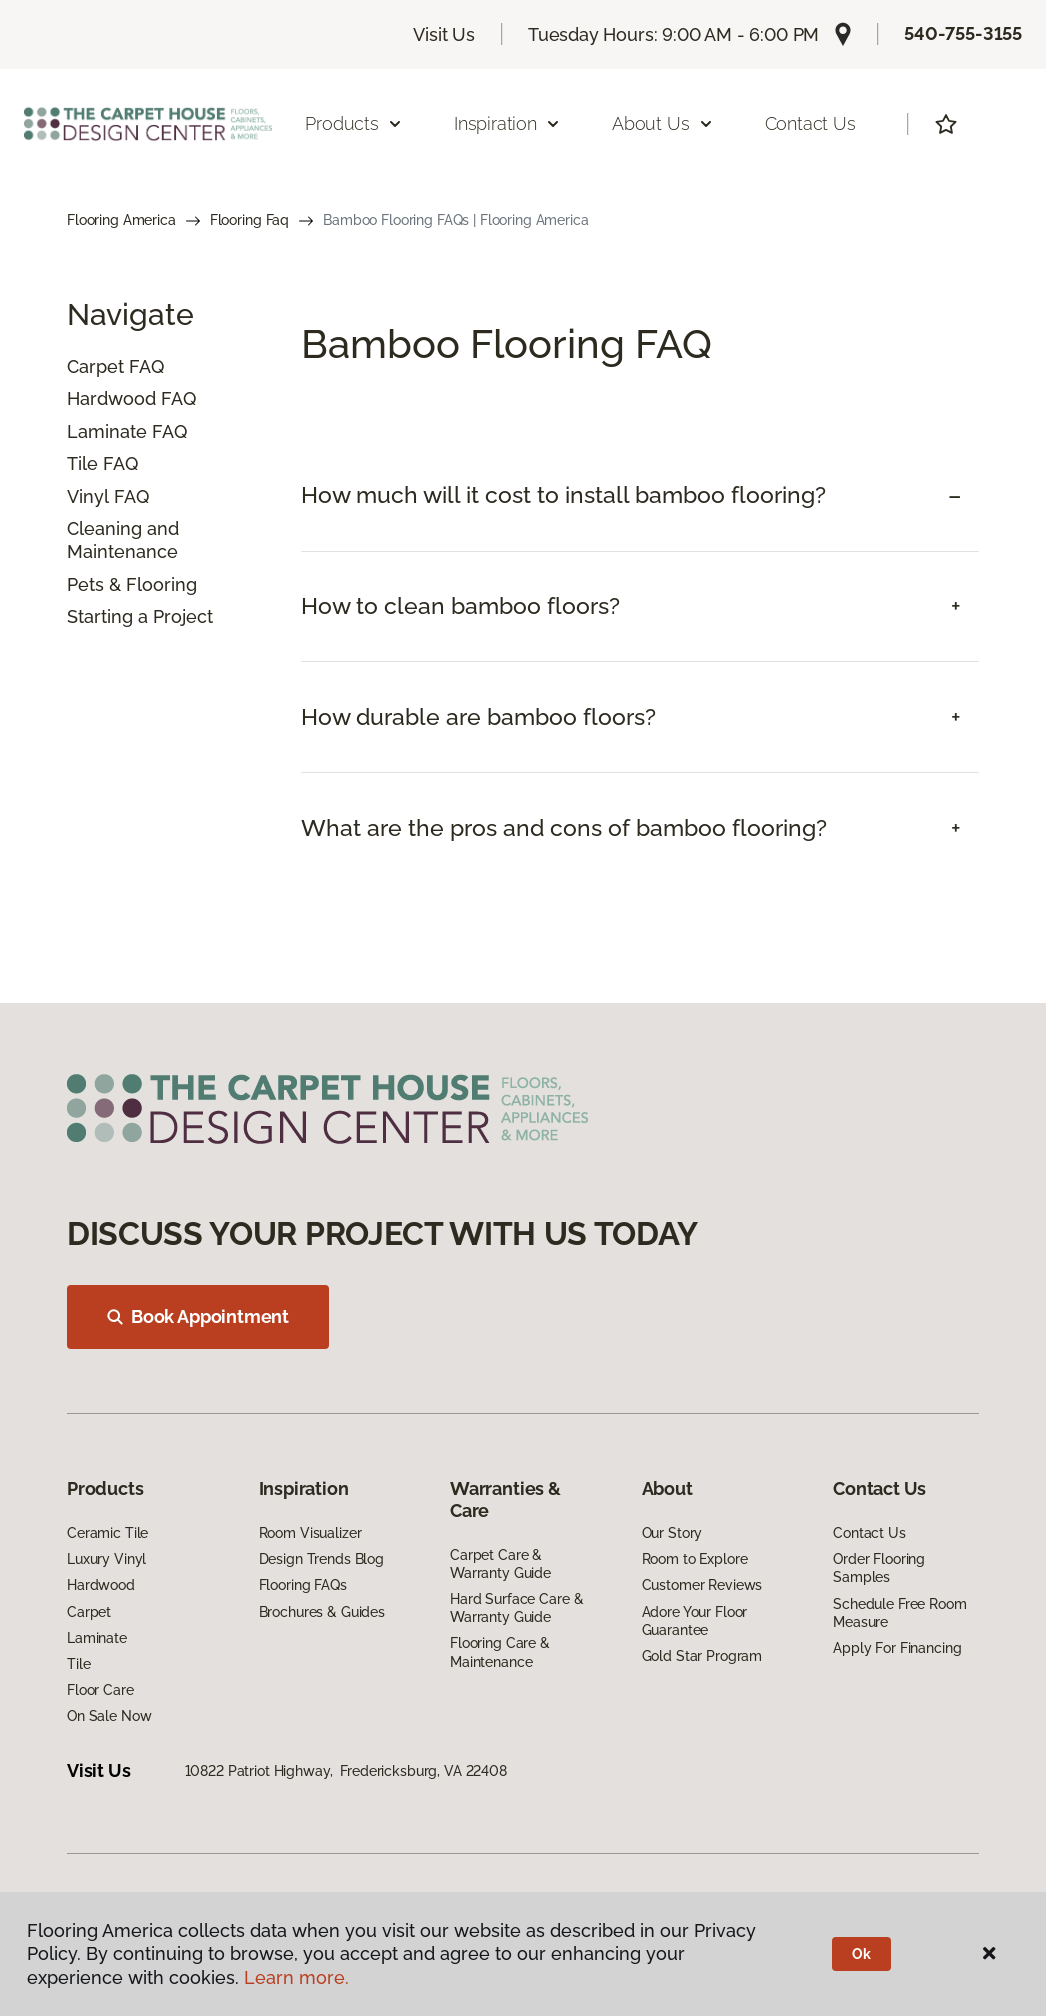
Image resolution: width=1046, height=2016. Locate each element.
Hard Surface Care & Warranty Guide (516, 1608)
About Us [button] (663, 123)
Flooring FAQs (303, 1585)
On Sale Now (109, 1716)
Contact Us (810, 123)
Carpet (95, 366)
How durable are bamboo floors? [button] (478, 717)
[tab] (640, 495)
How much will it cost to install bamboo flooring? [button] (563, 495)
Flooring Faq (249, 220)
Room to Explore (695, 1559)
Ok (861, 1954)
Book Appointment (198, 1316)
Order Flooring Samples (879, 1568)
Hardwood (111, 398)
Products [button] (354, 123)
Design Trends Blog (321, 1559)
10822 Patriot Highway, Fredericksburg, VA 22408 (346, 1771)
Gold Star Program (702, 1656)
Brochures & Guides (322, 1612)
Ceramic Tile (107, 1533)
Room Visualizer (310, 1533)
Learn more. (296, 1977)
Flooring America (121, 220)
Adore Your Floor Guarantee (695, 1621)
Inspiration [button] (507, 123)
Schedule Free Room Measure (899, 1613)
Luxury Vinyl (106, 1559)
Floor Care (100, 1690)
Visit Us (444, 34)
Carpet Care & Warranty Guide (500, 1564)
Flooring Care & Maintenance (500, 1652)
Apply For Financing (897, 1648)
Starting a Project (140, 616)
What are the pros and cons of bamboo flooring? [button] (564, 828)
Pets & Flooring (132, 584)
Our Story (672, 1533)
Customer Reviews (702, 1585)
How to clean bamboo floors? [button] (460, 606)
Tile (82, 463)
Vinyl (88, 496)
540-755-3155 (963, 33)
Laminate (107, 431)
